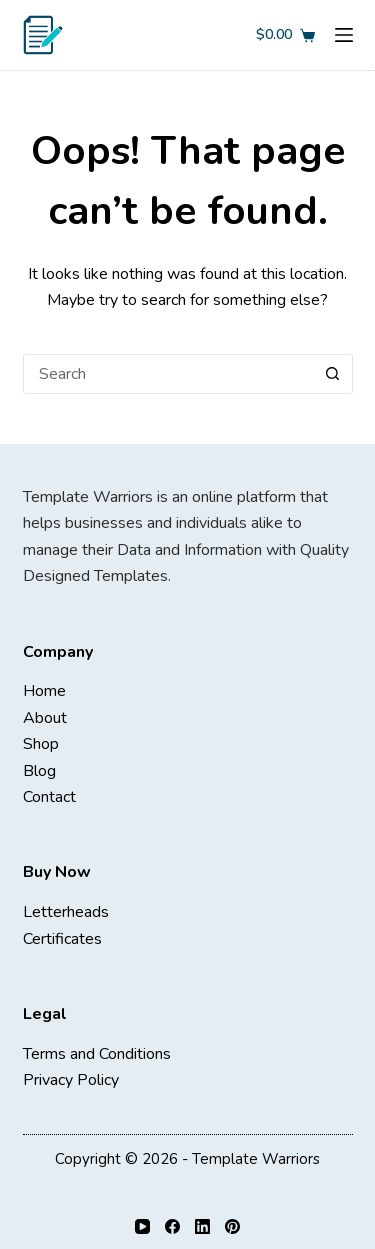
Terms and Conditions (97, 1054)
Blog (39, 771)
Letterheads (66, 912)
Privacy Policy (71, 1080)
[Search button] (333, 374)
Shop (41, 744)
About (45, 718)
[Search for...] (168, 374)
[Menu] (344, 35)
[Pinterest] (232, 1226)
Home (44, 691)
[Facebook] (172, 1226)
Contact (49, 797)
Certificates (62, 939)
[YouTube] (142, 1226)
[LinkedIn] (202, 1226)
